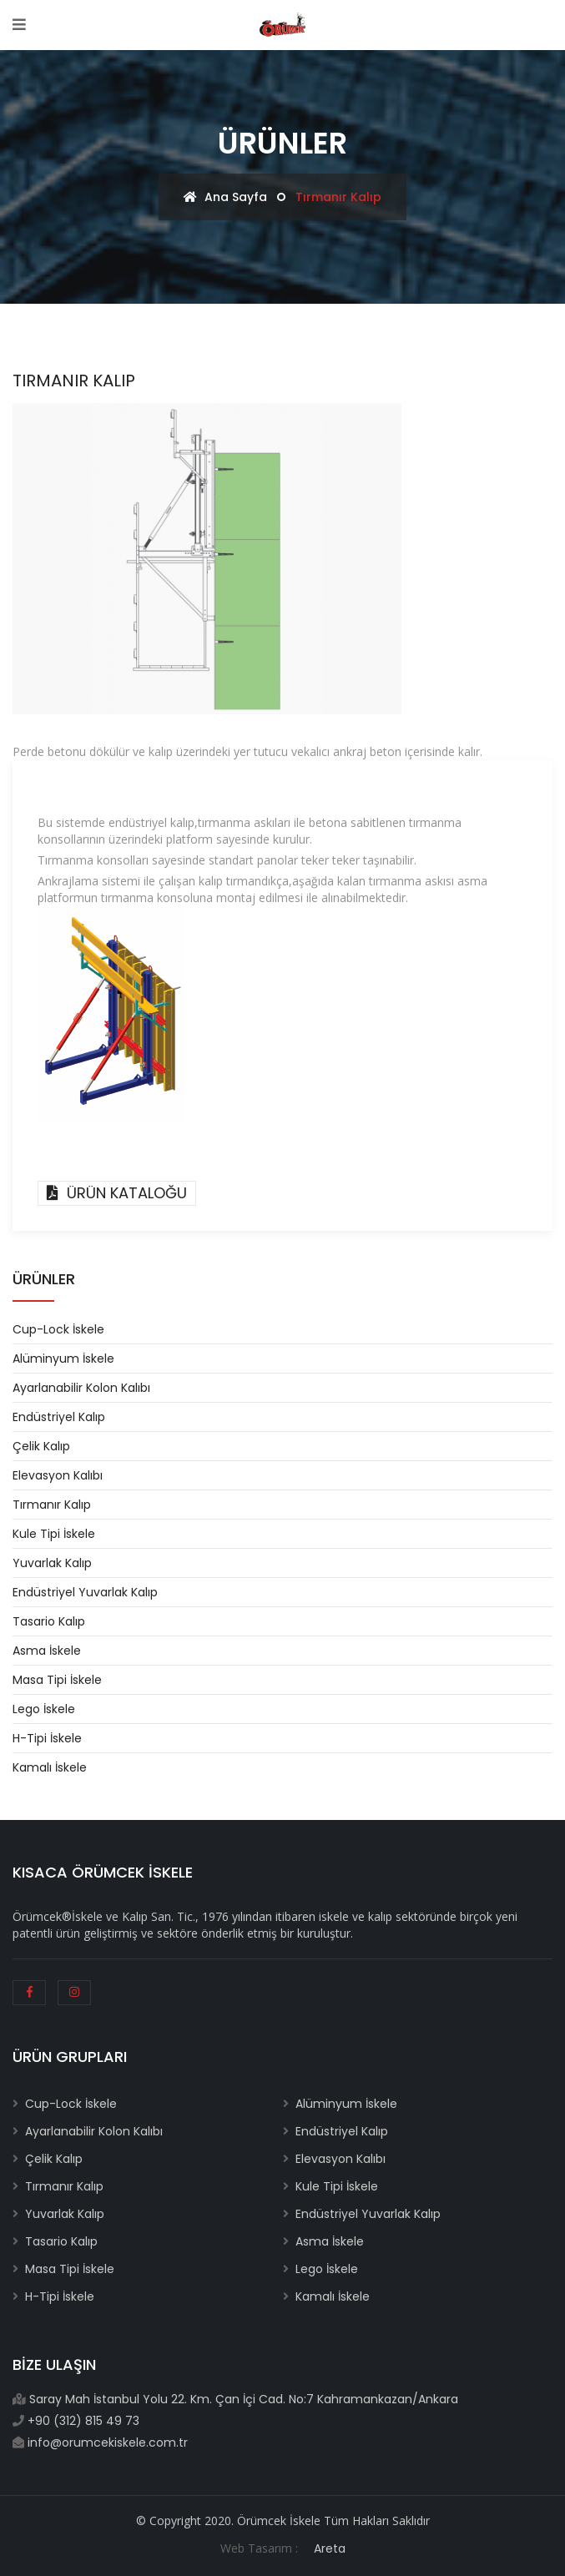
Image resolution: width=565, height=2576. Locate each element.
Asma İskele (47, 1650)
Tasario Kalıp (49, 1621)
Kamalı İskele (50, 1767)
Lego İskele (44, 1709)
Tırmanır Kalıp (52, 1504)
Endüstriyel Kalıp (59, 1417)
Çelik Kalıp (41, 1446)
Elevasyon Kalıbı (58, 1475)
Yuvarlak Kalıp (52, 1563)
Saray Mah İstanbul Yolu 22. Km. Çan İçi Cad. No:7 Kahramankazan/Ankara (242, 2399)
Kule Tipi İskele (54, 1533)
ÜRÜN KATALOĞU (117, 1192)
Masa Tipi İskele (57, 1679)
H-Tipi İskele (47, 1738)
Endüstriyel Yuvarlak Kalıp (85, 1592)
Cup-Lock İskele (58, 1329)
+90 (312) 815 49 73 (81, 2420)
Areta (330, 2548)
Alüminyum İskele (63, 1358)
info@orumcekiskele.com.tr (106, 2442)
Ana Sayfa (225, 197)
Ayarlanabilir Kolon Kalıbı (81, 1387)
